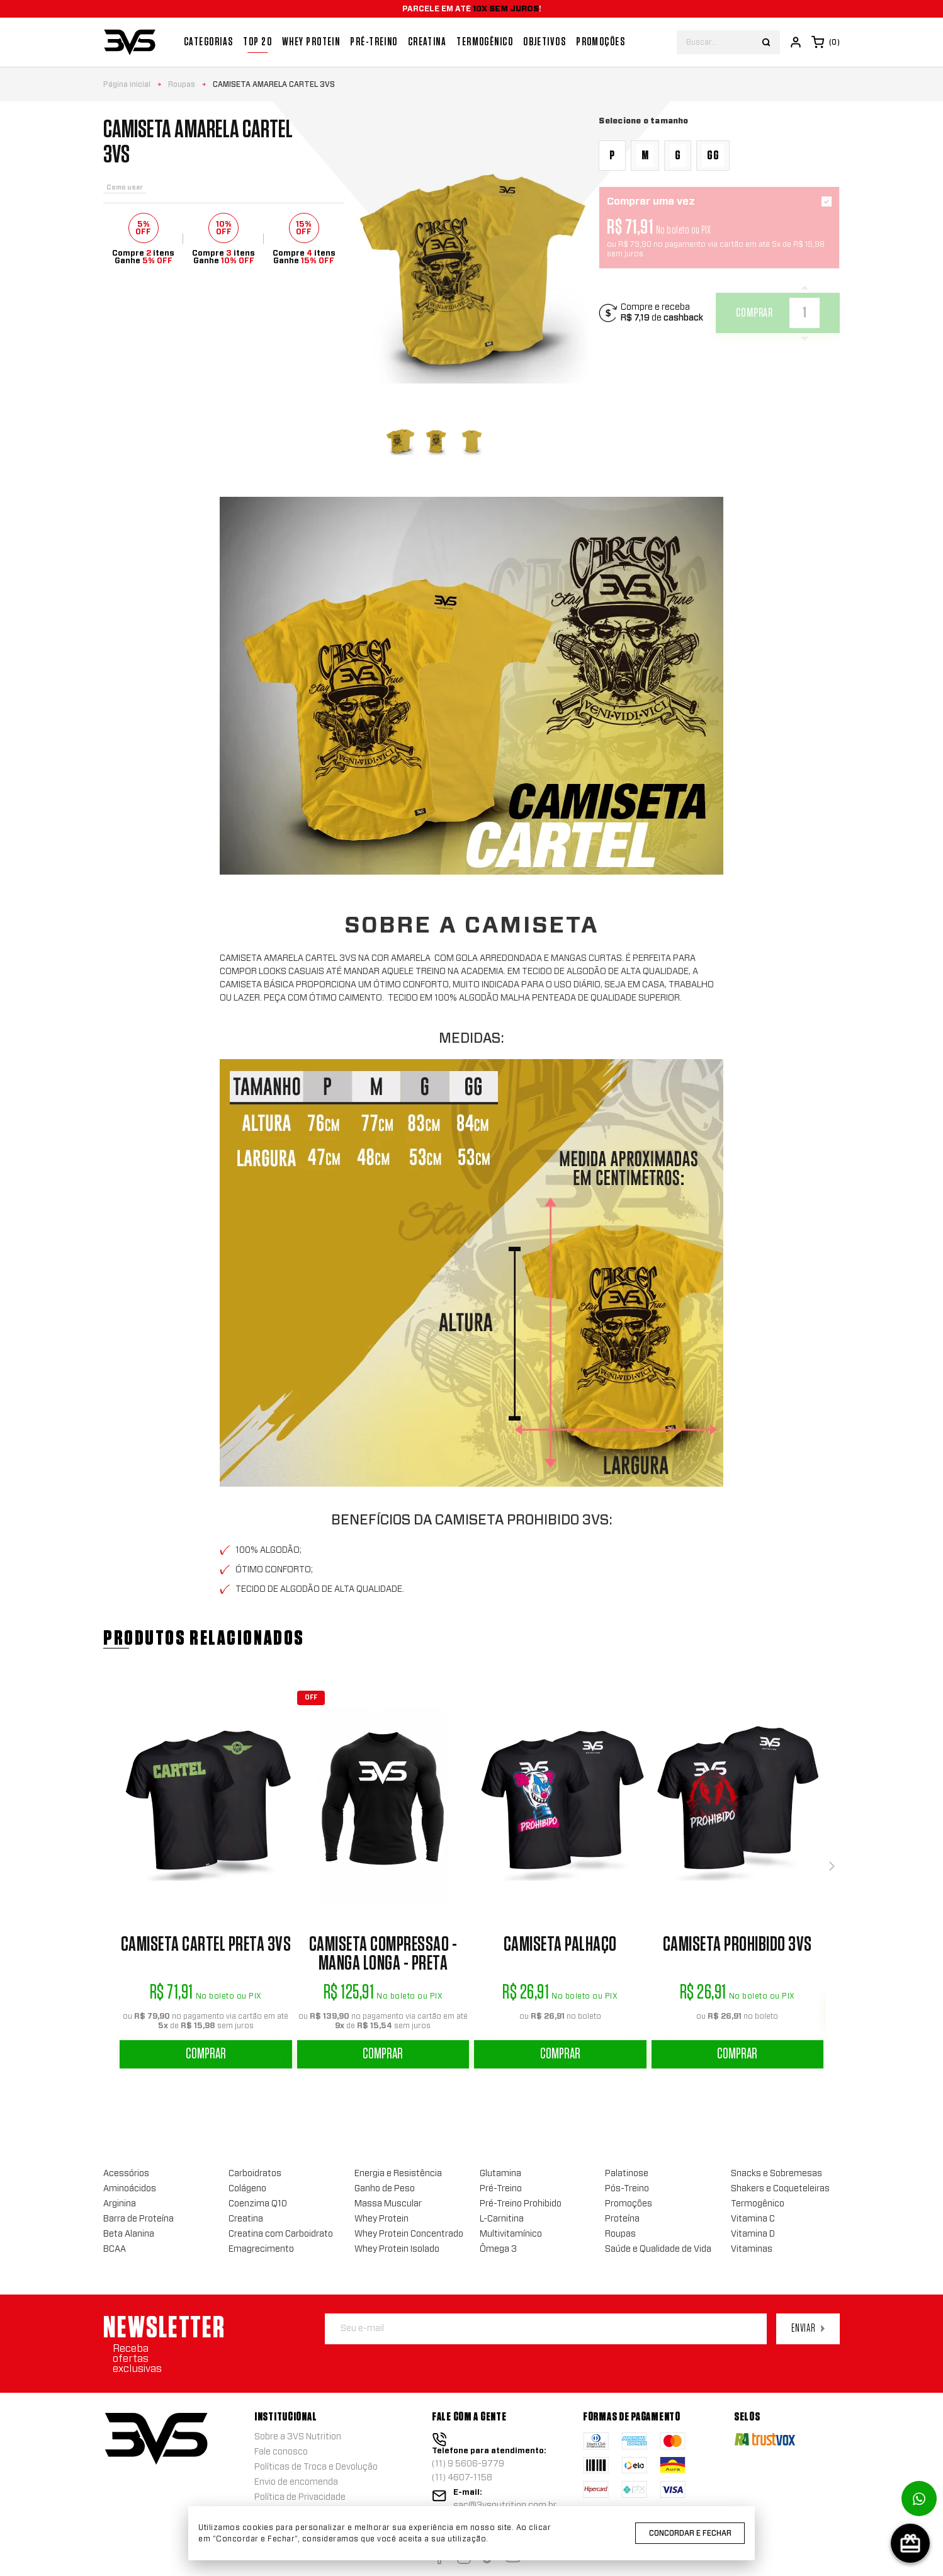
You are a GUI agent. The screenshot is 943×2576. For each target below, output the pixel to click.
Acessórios (126, 2173)
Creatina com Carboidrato (281, 2234)
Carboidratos (255, 2173)
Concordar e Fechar (690, 2533)
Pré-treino (373, 42)
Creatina (427, 42)
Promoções (600, 42)
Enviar (808, 2328)
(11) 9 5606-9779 (468, 2464)
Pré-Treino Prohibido (521, 2203)
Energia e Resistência (398, 2173)
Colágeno (247, 2188)
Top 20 (257, 42)
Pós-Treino (627, 2188)
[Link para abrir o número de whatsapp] (919, 2498)
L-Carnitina (502, 2219)
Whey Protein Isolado (396, 2249)
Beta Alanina (128, 2234)
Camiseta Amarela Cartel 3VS (274, 84)
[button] (832, 1866)
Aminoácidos (129, 2188)
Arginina (119, 2203)
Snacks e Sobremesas (776, 2173)
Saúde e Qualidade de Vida (658, 2249)
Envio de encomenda (296, 2482)
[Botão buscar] (766, 42)
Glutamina (500, 2173)
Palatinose (626, 2173)
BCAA (114, 2249)
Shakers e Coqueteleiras (780, 2188)
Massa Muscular (388, 2203)
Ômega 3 (498, 2249)
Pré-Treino (501, 2188)
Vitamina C (753, 2219)
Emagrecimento (261, 2249)
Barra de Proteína (138, 2219)
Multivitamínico (511, 2234)
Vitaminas (751, 2249)
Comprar (206, 2054)
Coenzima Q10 (258, 2203)
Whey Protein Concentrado (408, 2234)
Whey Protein (311, 42)
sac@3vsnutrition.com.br (504, 2505)
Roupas (181, 84)
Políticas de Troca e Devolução (316, 2467)
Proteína (622, 2219)
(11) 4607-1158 (462, 2477)
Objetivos (544, 42)
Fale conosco (281, 2452)
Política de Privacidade (300, 2497)
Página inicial (126, 84)
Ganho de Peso (384, 2188)
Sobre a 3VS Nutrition (297, 2436)
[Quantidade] (804, 313)
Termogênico (484, 42)
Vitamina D (753, 2234)
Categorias (208, 42)
